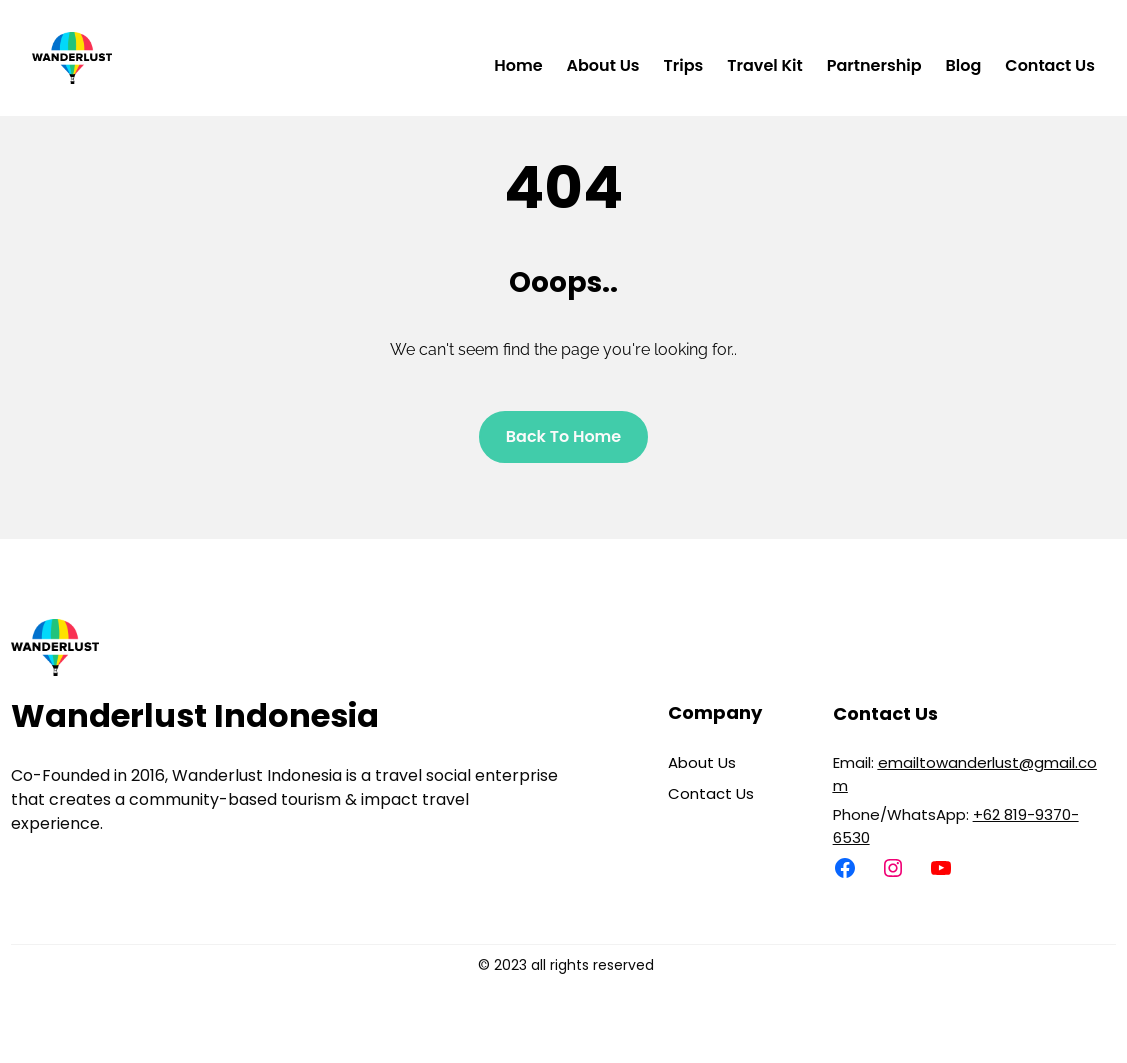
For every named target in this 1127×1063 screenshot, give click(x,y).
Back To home (564, 436)
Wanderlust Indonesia (195, 715)
